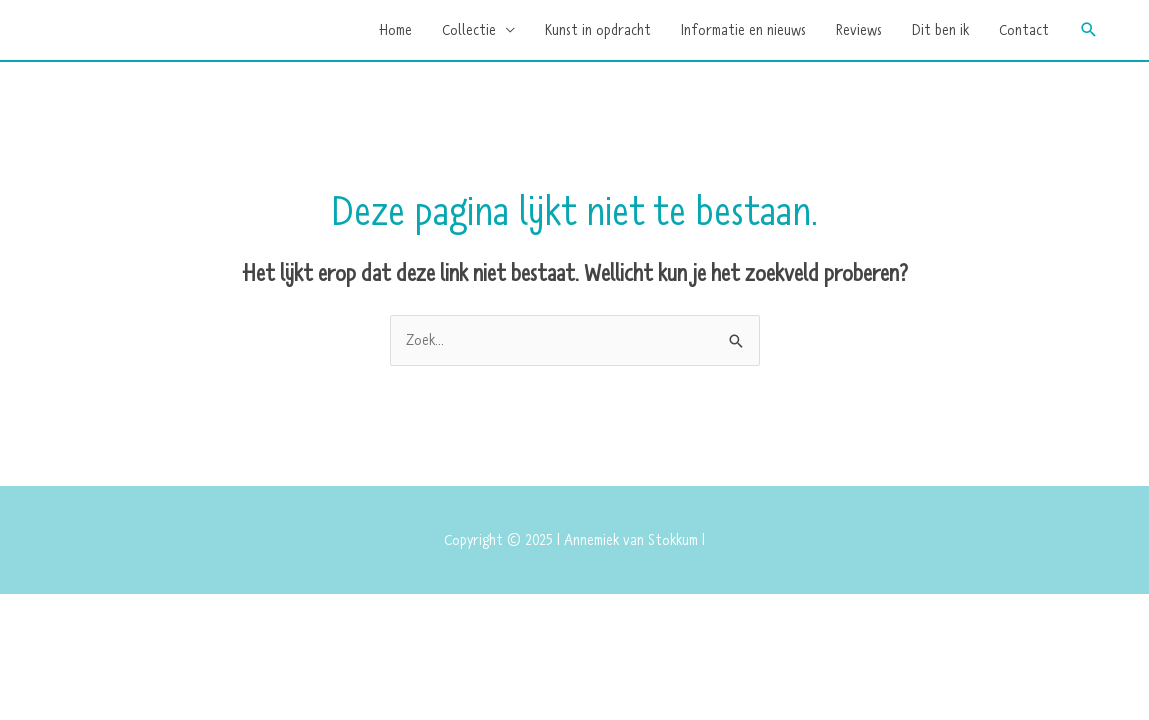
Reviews (859, 29)
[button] (1089, 30)
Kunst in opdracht (598, 29)
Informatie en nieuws (743, 29)
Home (395, 29)
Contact (1024, 29)
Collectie (469, 29)
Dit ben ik (940, 29)
